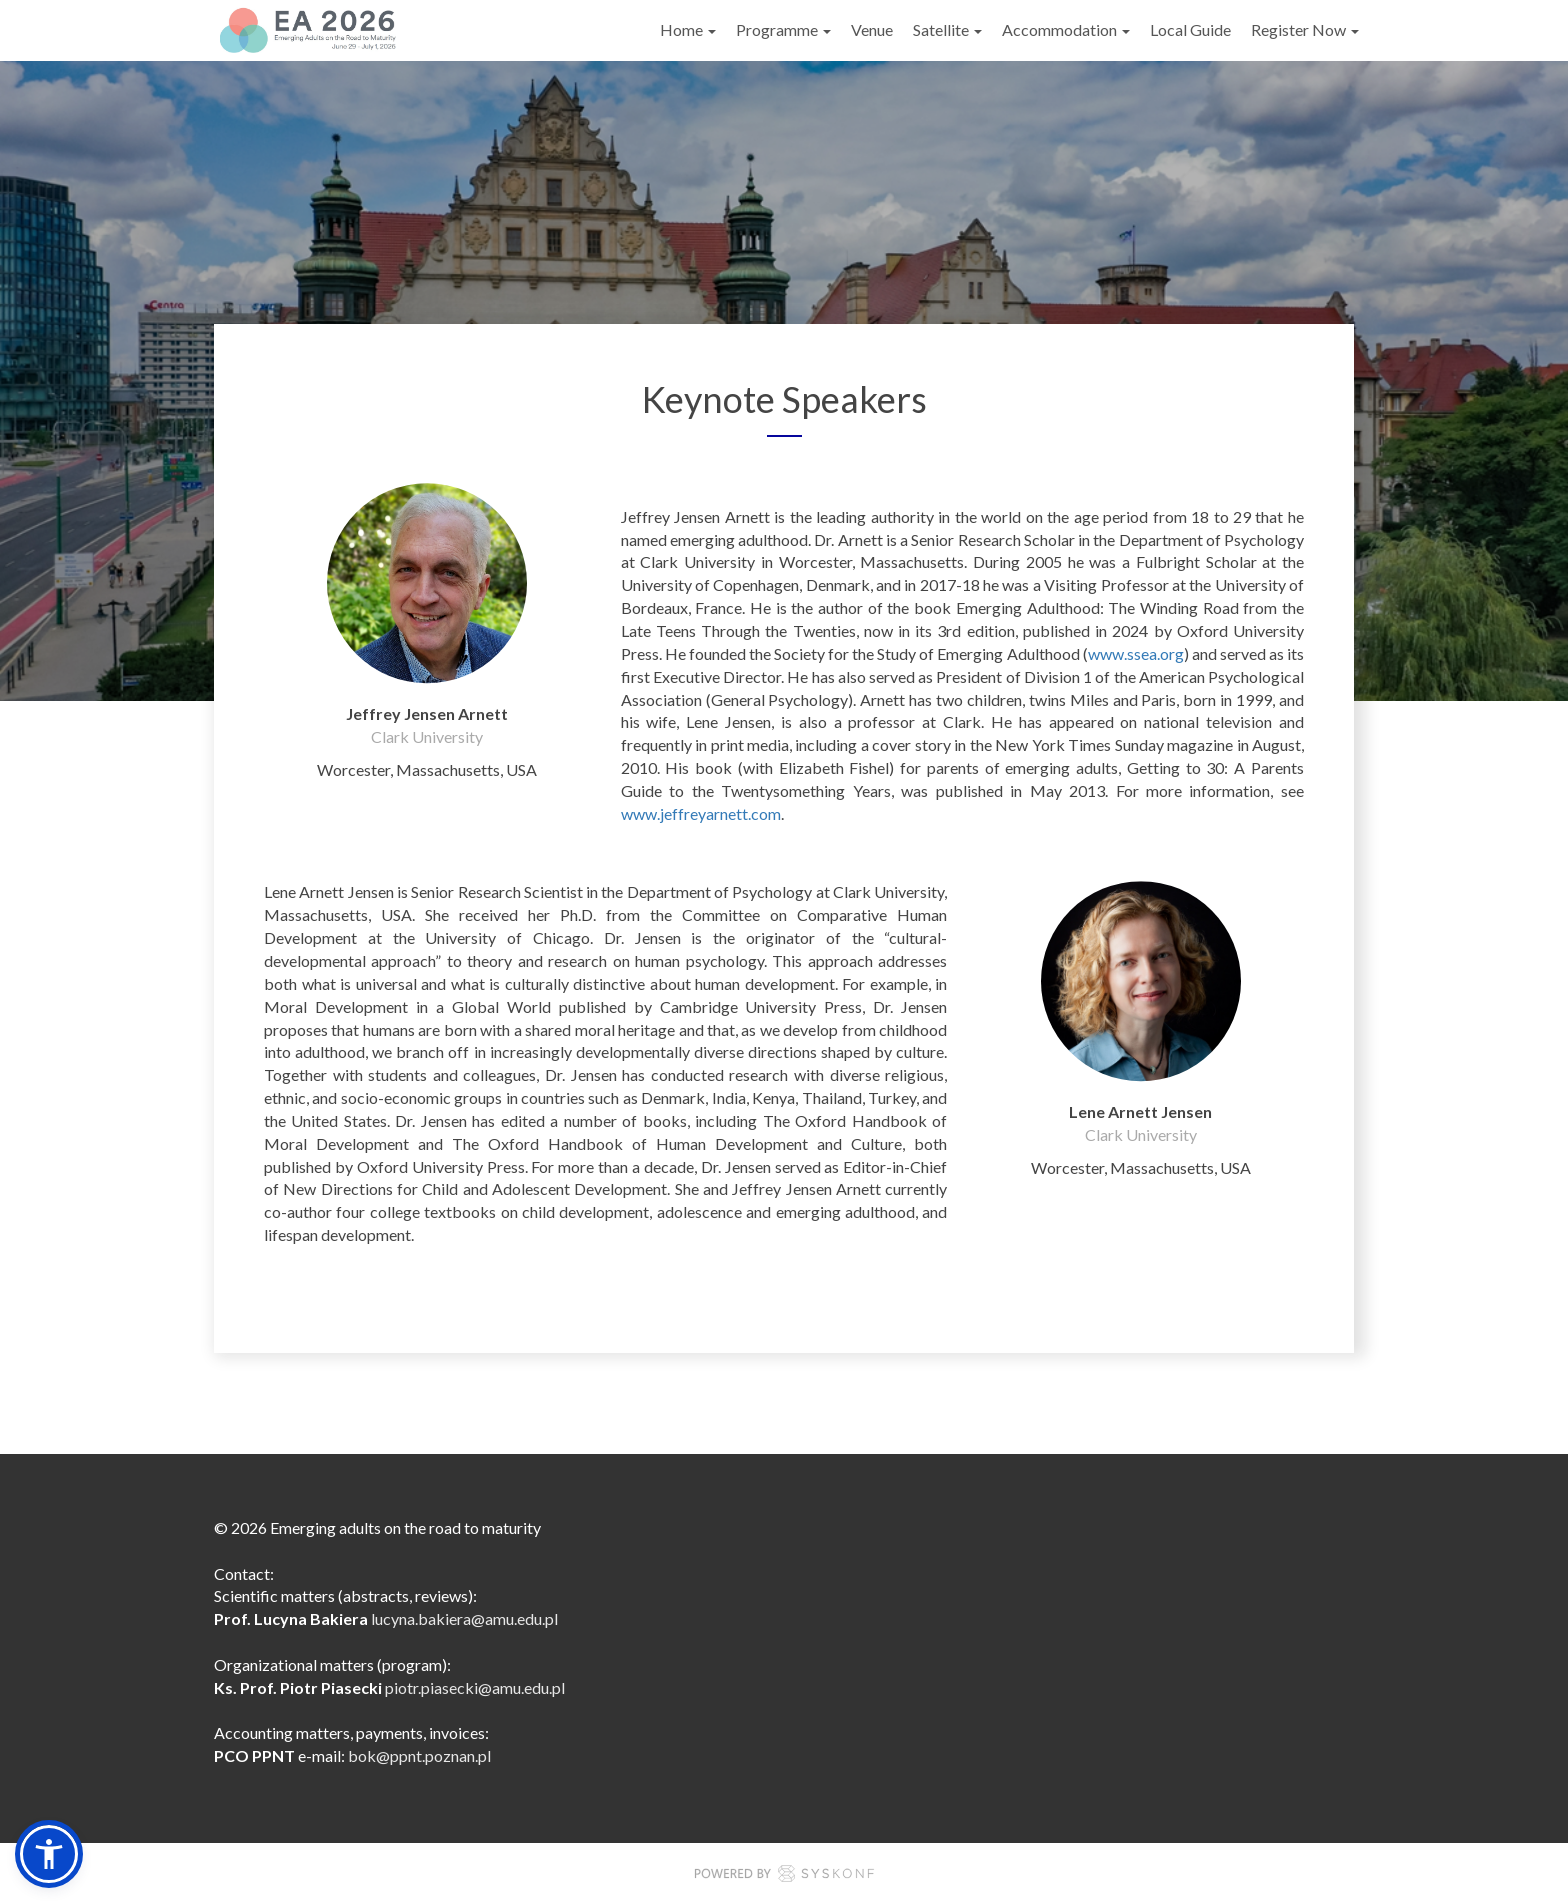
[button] (49, 1854)
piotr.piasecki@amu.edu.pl (475, 1687)
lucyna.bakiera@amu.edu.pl (464, 1618)
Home (688, 29)
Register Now (1305, 29)
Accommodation (1066, 29)
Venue (872, 29)
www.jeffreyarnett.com (701, 813)
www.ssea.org (1136, 653)
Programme (783, 29)
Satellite (947, 29)
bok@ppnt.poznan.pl (419, 1755)
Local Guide (1190, 29)
